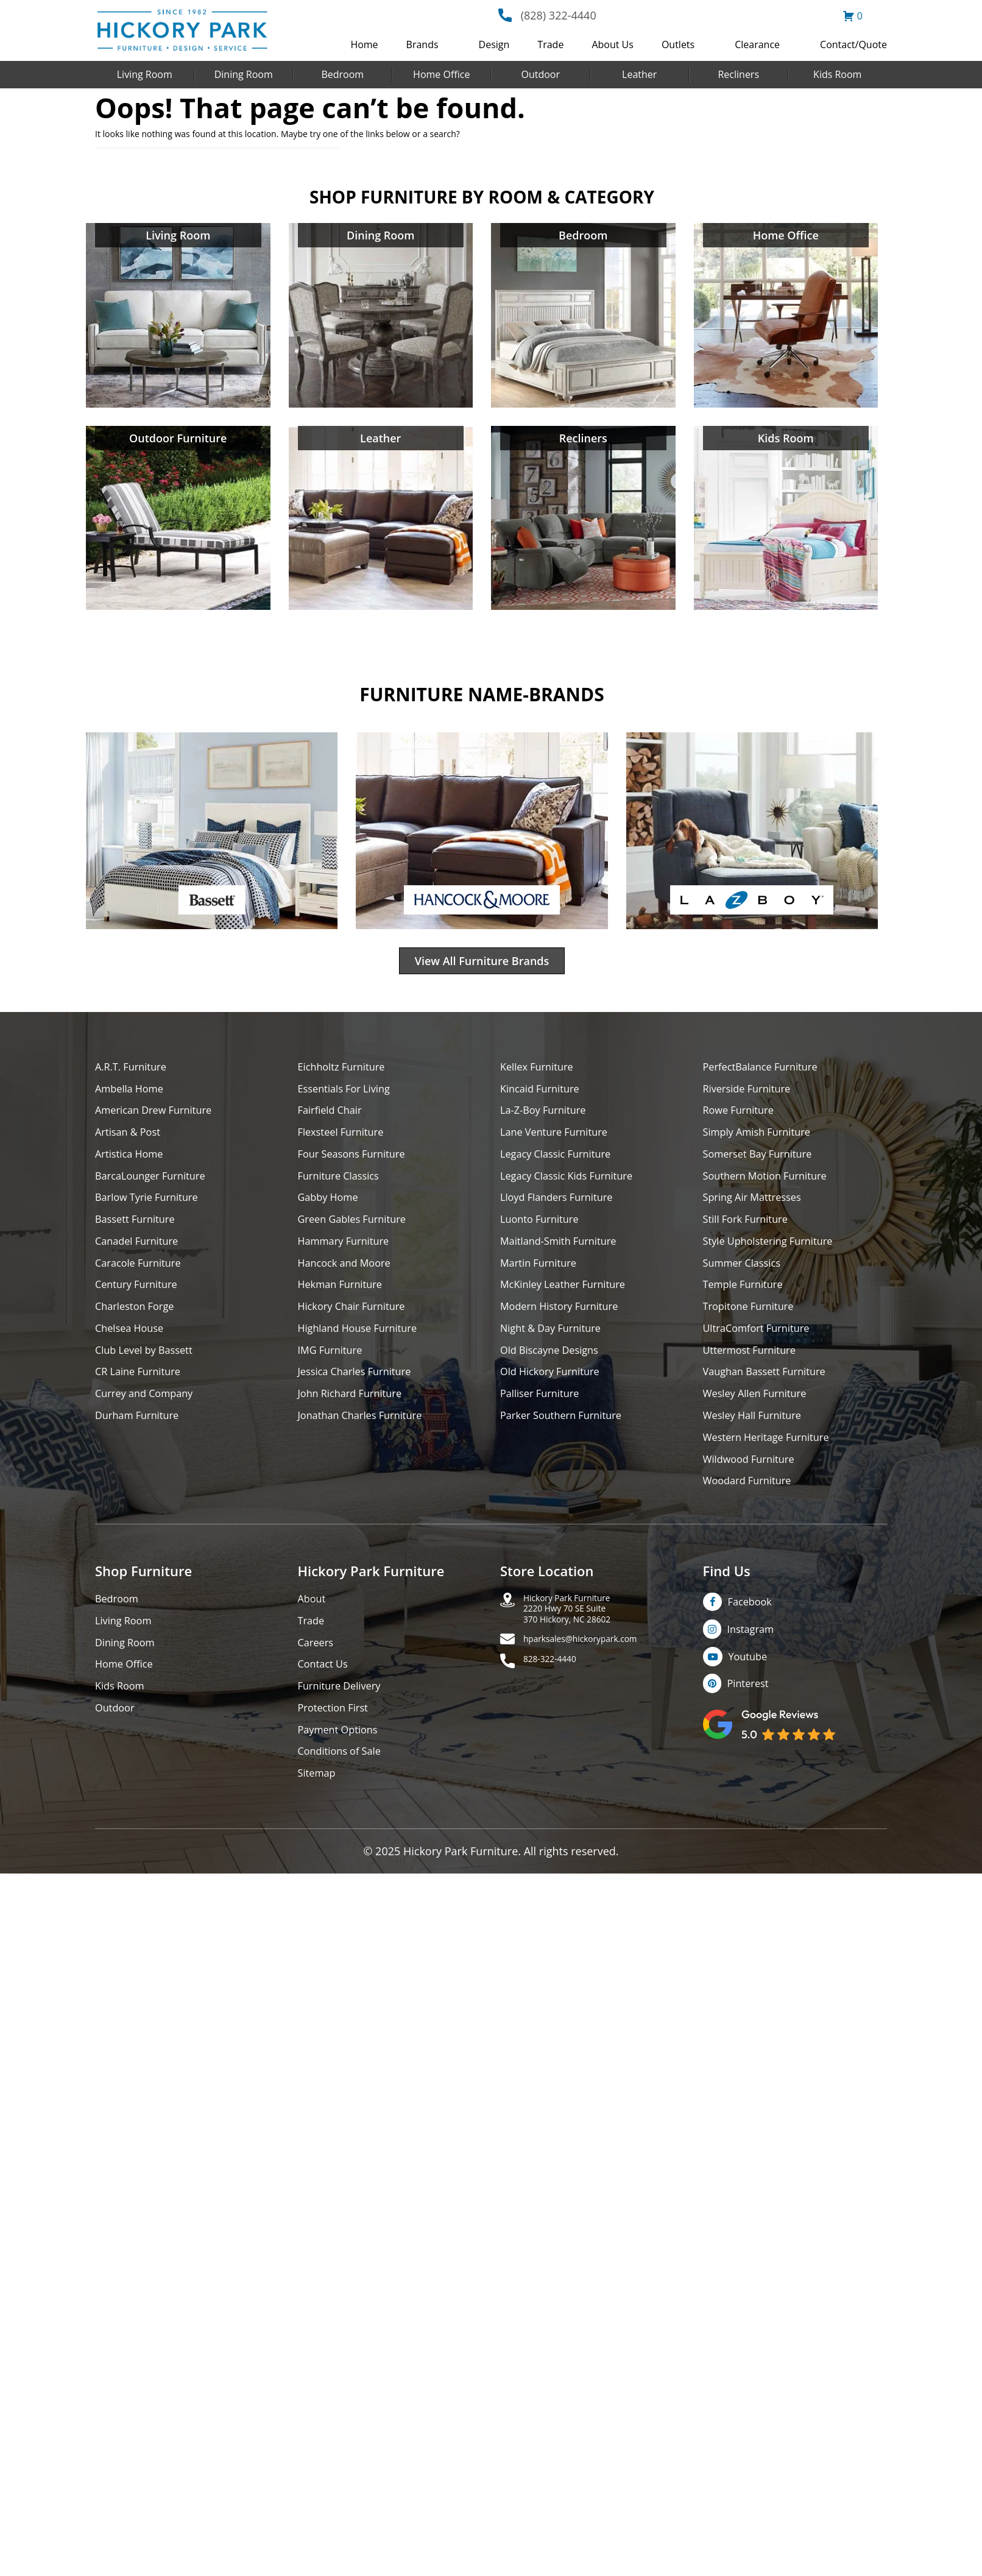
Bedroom (342, 74)
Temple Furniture (747, 1303)
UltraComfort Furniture (762, 1349)
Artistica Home (132, 1164)
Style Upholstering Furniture (775, 1257)
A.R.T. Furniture (134, 1071)
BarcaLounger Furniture (156, 1187)
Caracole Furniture (142, 1280)
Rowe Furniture (742, 1118)
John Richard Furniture (355, 1419)
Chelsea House (133, 1349)
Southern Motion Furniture (771, 1187)
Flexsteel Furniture (345, 1141)
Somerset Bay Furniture (763, 1164)
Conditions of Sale (344, 1793)
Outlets (678, 44)
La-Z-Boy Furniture (547, 1118)
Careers (317, 1677)
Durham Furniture (141, 1442)
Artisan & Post (131, 1141)
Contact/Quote (853, 44)
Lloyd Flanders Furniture (562, 1210)
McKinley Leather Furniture (569, 1303)
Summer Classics (746, 1280)
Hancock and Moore (349, 1280)
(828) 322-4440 (558, 15)
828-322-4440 (558, 1705)
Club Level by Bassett (149, 1372)
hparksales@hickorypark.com (598, 1682)
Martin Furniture (542, 1280)
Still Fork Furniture (750, 1233)
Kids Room (837, 74)
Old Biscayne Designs (554, 1372)
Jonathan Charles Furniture (367, 1442)
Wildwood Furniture (753, 1488)
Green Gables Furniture (358, 1233)
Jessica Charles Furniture (360, 1396)
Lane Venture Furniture (559, 1141)
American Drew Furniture (159, 1118)
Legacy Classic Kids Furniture (573, 1187)
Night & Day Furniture (556, 1349)
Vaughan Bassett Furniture (771, 1396)
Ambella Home (133, 1095)
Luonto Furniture (543, 1233)
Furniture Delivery (344, 1723)
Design (494, 44)
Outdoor (540, 74)
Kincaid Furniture (544, 1095)
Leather (639, 74)
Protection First (337, 1746)
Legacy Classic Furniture (561, 1164)
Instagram (754, 1662)
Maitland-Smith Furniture (564, 1257)
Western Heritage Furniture (772, 1465)
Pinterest (751, 1721)
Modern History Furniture (565, 1326)
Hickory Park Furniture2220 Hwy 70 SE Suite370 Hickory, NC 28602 (580, 1645)
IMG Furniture (333, 1372)
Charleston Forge (138, 1326)
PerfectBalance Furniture (766, 1071)
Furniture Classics (343, 1187)
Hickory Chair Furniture (357, 1326)
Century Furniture (140, 1303)
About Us (613, 44)
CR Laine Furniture (142, 1396)
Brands (422, 44)
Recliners (738, 74)
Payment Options (342, 1770)
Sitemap (319, 1816)
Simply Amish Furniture (762, 1141)
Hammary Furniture (348, 1257)
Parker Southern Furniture (567, 1442)
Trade (550, 44)
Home (364, 44)
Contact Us (325, 1700)
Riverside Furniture (751, 1095)
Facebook (753, 1633)
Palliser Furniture (543, 1419)
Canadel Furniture (141, 1257)
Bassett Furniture (139, 1233)
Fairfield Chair (333, 1118)
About (313, 1631)
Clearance (757, 44)
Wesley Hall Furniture (757, 1442)
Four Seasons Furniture (357, 1164)
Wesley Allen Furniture (760, 1419)
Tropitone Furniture (753, 1326)
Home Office (441, 74)
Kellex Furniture (540, 1071)
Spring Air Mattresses (757, 1210)
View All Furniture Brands (482, 962)
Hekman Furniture (344, 1303)
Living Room (144, 74)
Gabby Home (331, 1210)
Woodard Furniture (752, 1511)
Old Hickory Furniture (555, 1396)
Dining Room (243, 74)
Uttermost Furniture (754, 1372)
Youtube (751, 1692)
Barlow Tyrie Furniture (152, 1210)
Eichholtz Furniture (346, 1071)
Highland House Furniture (364, 1349)
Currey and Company (149, 1419)
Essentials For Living (349, 1095)
